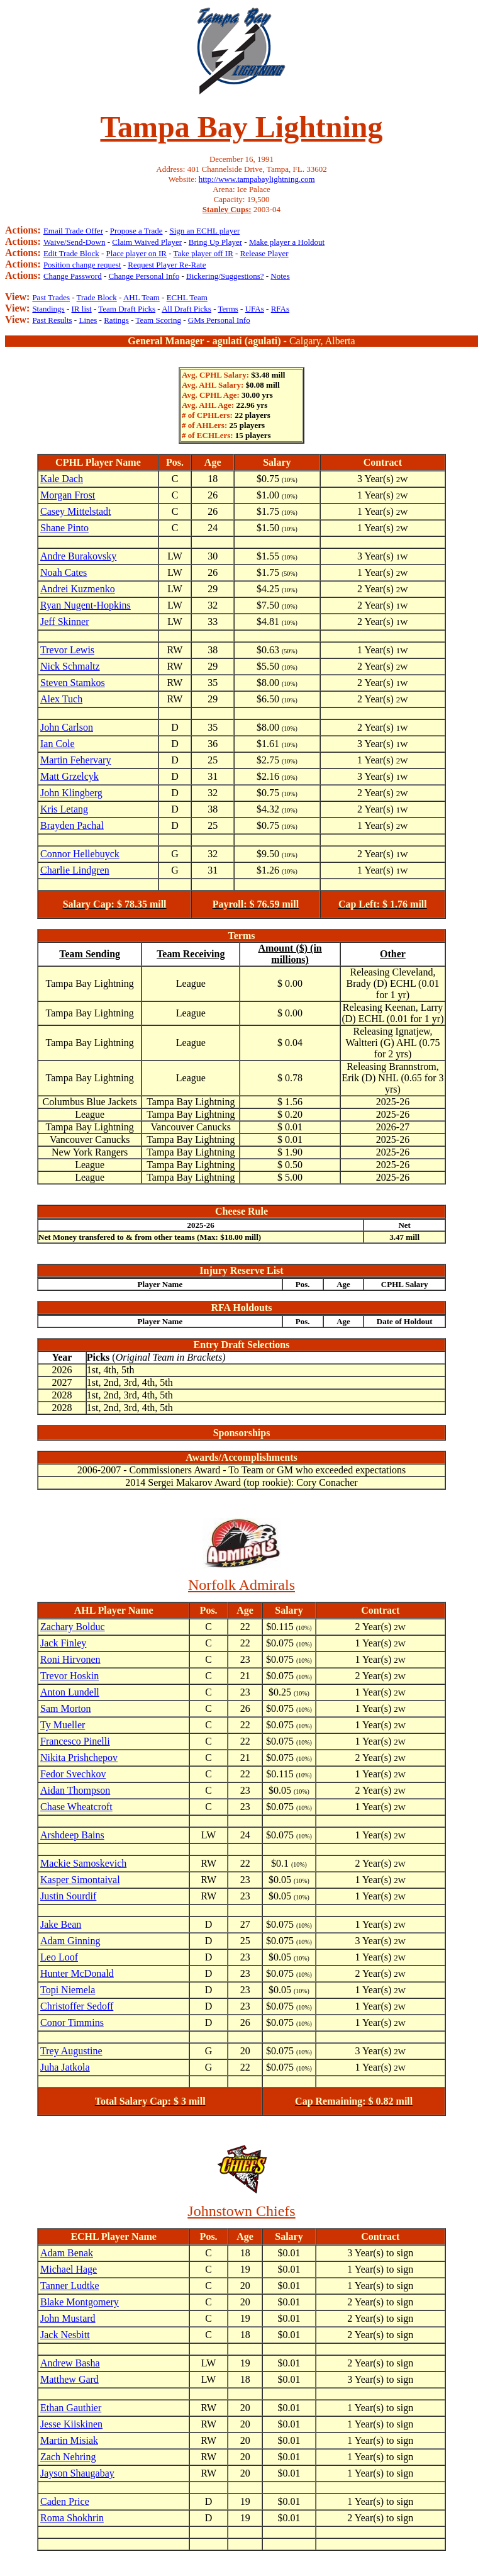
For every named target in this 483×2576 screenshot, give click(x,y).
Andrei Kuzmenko (77, 588)
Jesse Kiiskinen (71, 2424)
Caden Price (64, 2501)
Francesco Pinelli (75, 1741)
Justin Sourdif (68, 1896)
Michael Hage (68, 2269)
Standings (48, 308)
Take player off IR (203, 253)
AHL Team (141, 297)
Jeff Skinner (64, 621)
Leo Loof (59, 1957)
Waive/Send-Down (74, 242)
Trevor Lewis (67, 649)
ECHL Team (187, 297)
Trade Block (97, 297)
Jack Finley (63, 1643)
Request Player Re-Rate (167, 264)
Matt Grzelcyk (69, 776)
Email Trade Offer (73, 230)
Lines (88, 320)
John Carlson (66, 727)
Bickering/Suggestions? (225, 276)
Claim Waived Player (147, 242)
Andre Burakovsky (78, 556)
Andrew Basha (70, 2363)
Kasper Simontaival (80, 1879)
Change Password (72, 276)
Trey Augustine (71, 2050)
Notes (279, 276)
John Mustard (68, 2318)
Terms (228, 308)
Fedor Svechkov (73, 1774)
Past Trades (51, 297)
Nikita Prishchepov (79, 1757)
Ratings (116, 320)
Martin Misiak (69, 2440)
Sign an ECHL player (204, 230)
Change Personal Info (144, 276)
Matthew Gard (69, 2379)
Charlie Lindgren (74, 870)
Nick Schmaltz (70, 666)
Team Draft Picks (126, 308)
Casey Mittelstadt (75, 511)
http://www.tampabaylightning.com (257, 179)
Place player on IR (136, 253)
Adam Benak (66, 2252)
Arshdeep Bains (72, 1835)
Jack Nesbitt (65, 2334)
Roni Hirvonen (70, 1659)
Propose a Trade (136, 230)
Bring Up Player (215, 242)
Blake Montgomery (79, 2302)
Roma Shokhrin (72, 2517)
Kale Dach (61, 478)
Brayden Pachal (72, 825)
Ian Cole (57, 743)
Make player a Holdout (287, 242)
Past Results (52, 320)
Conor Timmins (72, 2022)
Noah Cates (63, 572)
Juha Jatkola (65, 2067)
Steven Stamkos (72, 682)
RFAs (280, 308)
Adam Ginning (70, 1940)
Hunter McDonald (77, 1973)
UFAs (254, 308)
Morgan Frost (67, 495)
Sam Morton (65, 1708)
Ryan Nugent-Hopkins (85, 605)
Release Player (264, 253)
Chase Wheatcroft (76, 1806)
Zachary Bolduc (72, 1626)
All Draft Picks (186, 308)
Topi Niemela (67, 1989)
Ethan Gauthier (70, 2407)
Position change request (82, 264)
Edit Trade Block (71, 253)
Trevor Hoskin (69, 1675)
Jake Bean (60, 1924)
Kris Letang (64, 809)
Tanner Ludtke (69, 2285)
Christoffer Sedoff (76, 2006)
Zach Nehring (68, 2456)
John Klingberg (71, 792)
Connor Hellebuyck (79, 853)
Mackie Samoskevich (83, 1863)
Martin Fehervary (75, 760)
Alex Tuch (61, 699)
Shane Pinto (64, 527)
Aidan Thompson (75, 1790)
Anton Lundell (69, 1692)
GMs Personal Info (219, 320)
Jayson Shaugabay (77, 2473)
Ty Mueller (62, 1724)
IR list (82, 308)
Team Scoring (158, 320)
